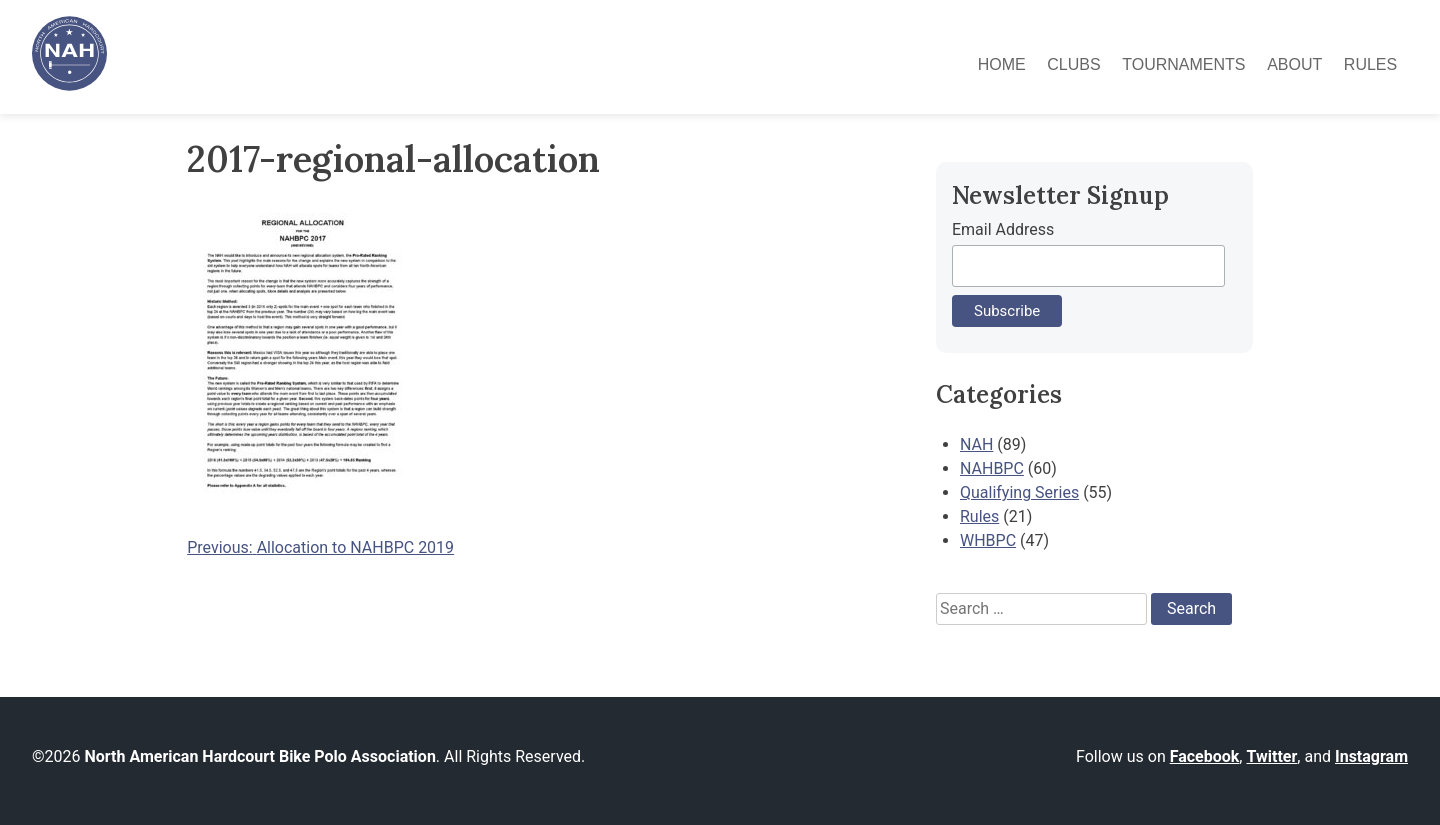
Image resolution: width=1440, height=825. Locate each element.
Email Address (1003, 229)
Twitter (1271, 756)
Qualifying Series (1019, 492)
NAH (976, 444)
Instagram (1371, 756)
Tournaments (1183, 64)
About (1294, 64)
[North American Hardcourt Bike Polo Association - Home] (69, 85)
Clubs (1073, 64)
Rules (1370, 64)
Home (1002, 64)
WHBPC (988, 540)
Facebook (1205, 756)
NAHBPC (992, 468)
